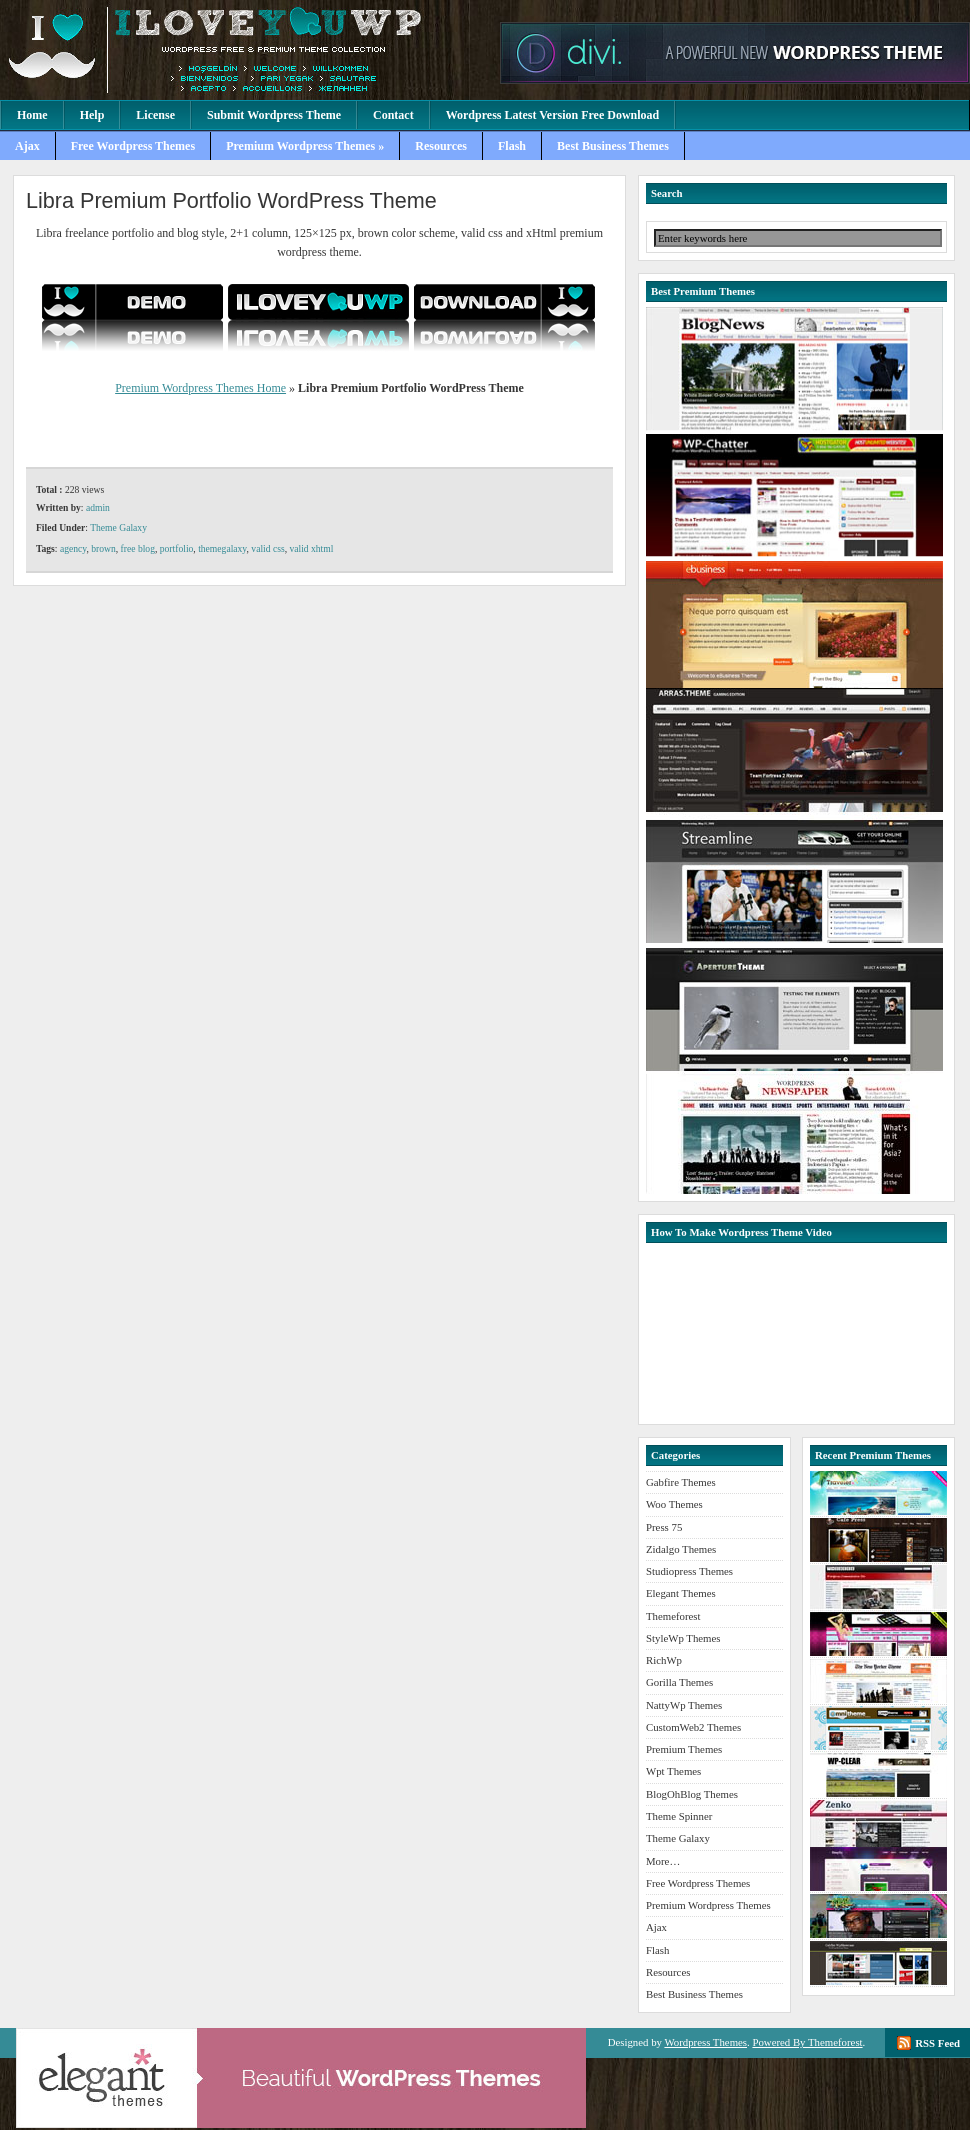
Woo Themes (674, 1504)
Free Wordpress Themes (133, 146)
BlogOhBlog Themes (692, 1794)
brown (103, 548)
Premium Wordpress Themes (245, 50)
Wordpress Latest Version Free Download (553, 115)
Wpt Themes (673, 1771)
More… (663, 1861)
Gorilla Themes (679, 1682)
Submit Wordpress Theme (274, 115)
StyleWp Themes (683, 1638)
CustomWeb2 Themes (693, 1727)
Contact (393, 115)
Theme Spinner (679, 1816)
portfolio (177, 548)
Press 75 (664, 1527)
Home (32, 115)
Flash (512, 146)
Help (92, 115)
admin (98, 507)
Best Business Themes (613, 146)
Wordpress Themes (705, 2042)
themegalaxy (222, 548)
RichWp (664, 1660)
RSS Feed (937, 2043)
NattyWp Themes (684, 1705)
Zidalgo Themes (681, 1549)
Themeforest (673, 1616)
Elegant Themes (681, 1593)
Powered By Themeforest (807, 2042)
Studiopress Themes (689, 1571)
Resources (441, 146)
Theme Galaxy (118, 527)
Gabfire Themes (681, 1482)
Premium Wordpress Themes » (305, 146)
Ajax (27, 146)
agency (73, 548)
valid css (267, 548)
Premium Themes (684, 1749)
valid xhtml (311, 548)
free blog (138, 548)
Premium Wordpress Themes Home (200, 388)
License (155, 115)
